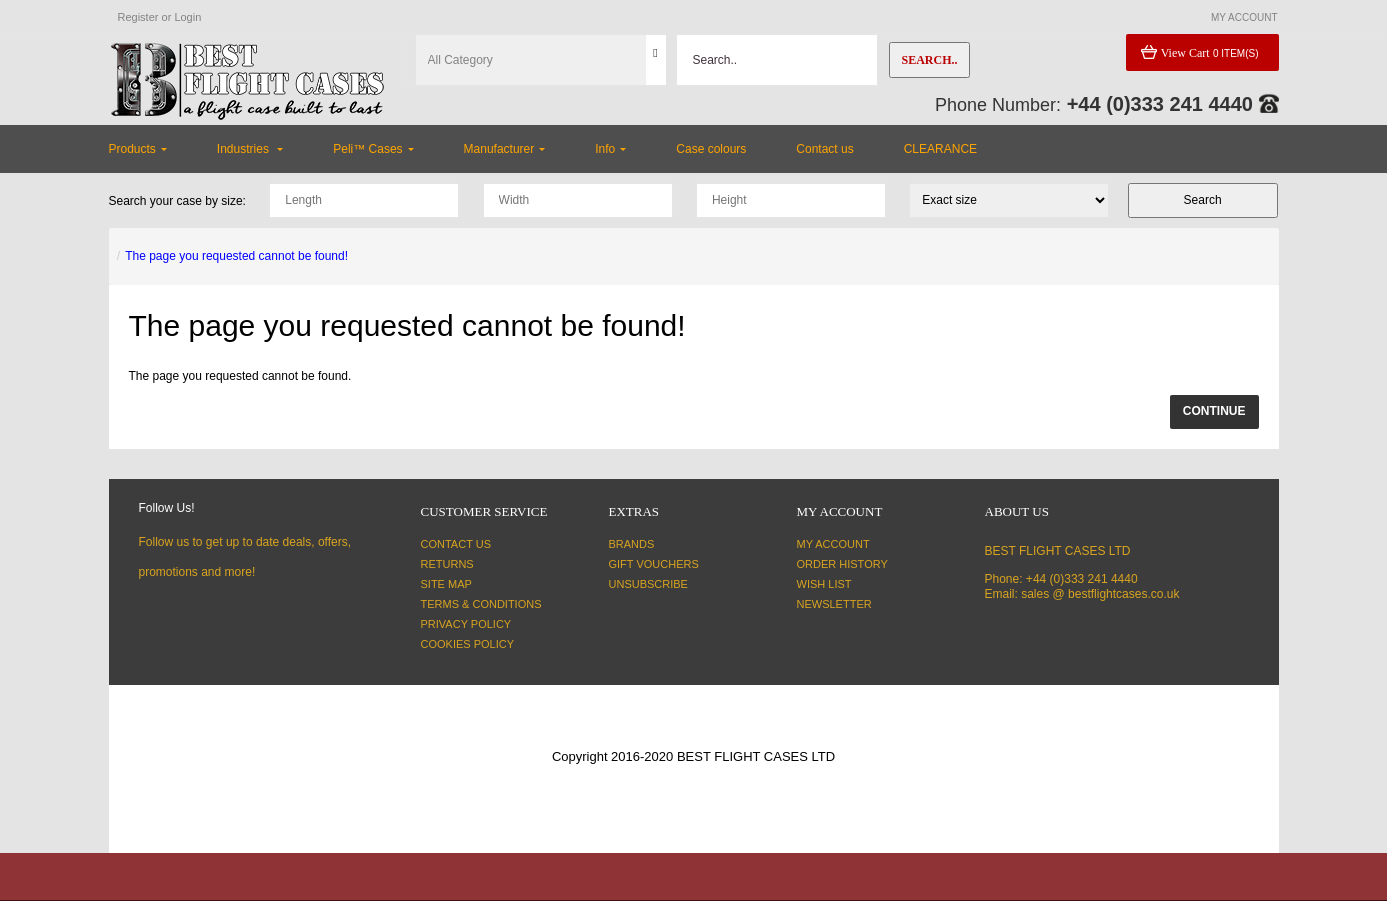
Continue (1214, 411)
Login (187, 17)
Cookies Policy (468, 644)
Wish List (824, 584)
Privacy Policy (466, 624)
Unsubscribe (648, 584)
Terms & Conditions (481, 604)
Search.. (929, 60)
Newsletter (834, 604)
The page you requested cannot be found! (236, 256)
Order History (842, 564)
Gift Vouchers (654, 564)
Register (138, 17)
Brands (632, 544)
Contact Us (456, 544)
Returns (447, 564)
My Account (833, 544)
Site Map (446, 584)
